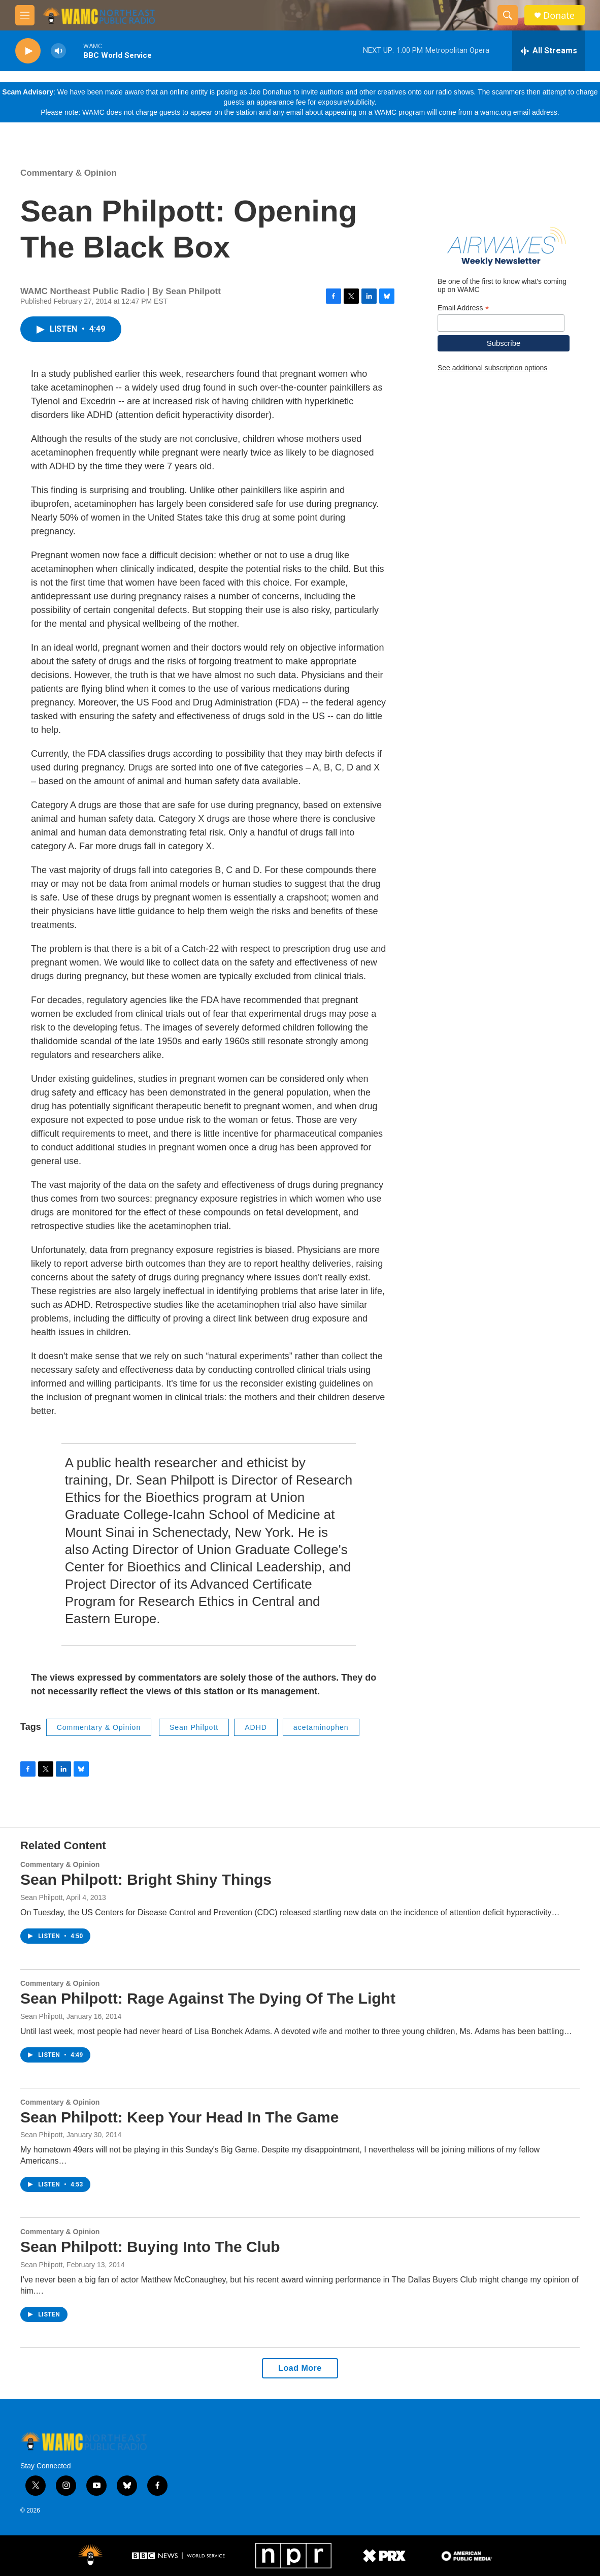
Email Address (463, 308)
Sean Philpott (194, 1727)
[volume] (58, 51)
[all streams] (548, 50)
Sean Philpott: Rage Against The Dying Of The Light (207, 1998)
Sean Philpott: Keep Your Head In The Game (179, 2117)
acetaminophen (321, 1727)
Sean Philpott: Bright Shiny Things (146, 1879)
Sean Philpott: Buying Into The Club (150, 2246)
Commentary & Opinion (68, 173)
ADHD (256, 1727)
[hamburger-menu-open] (25, 15)
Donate (559, 15)
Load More (299, 2368)
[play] (28, 51)
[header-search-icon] (507, 15)
